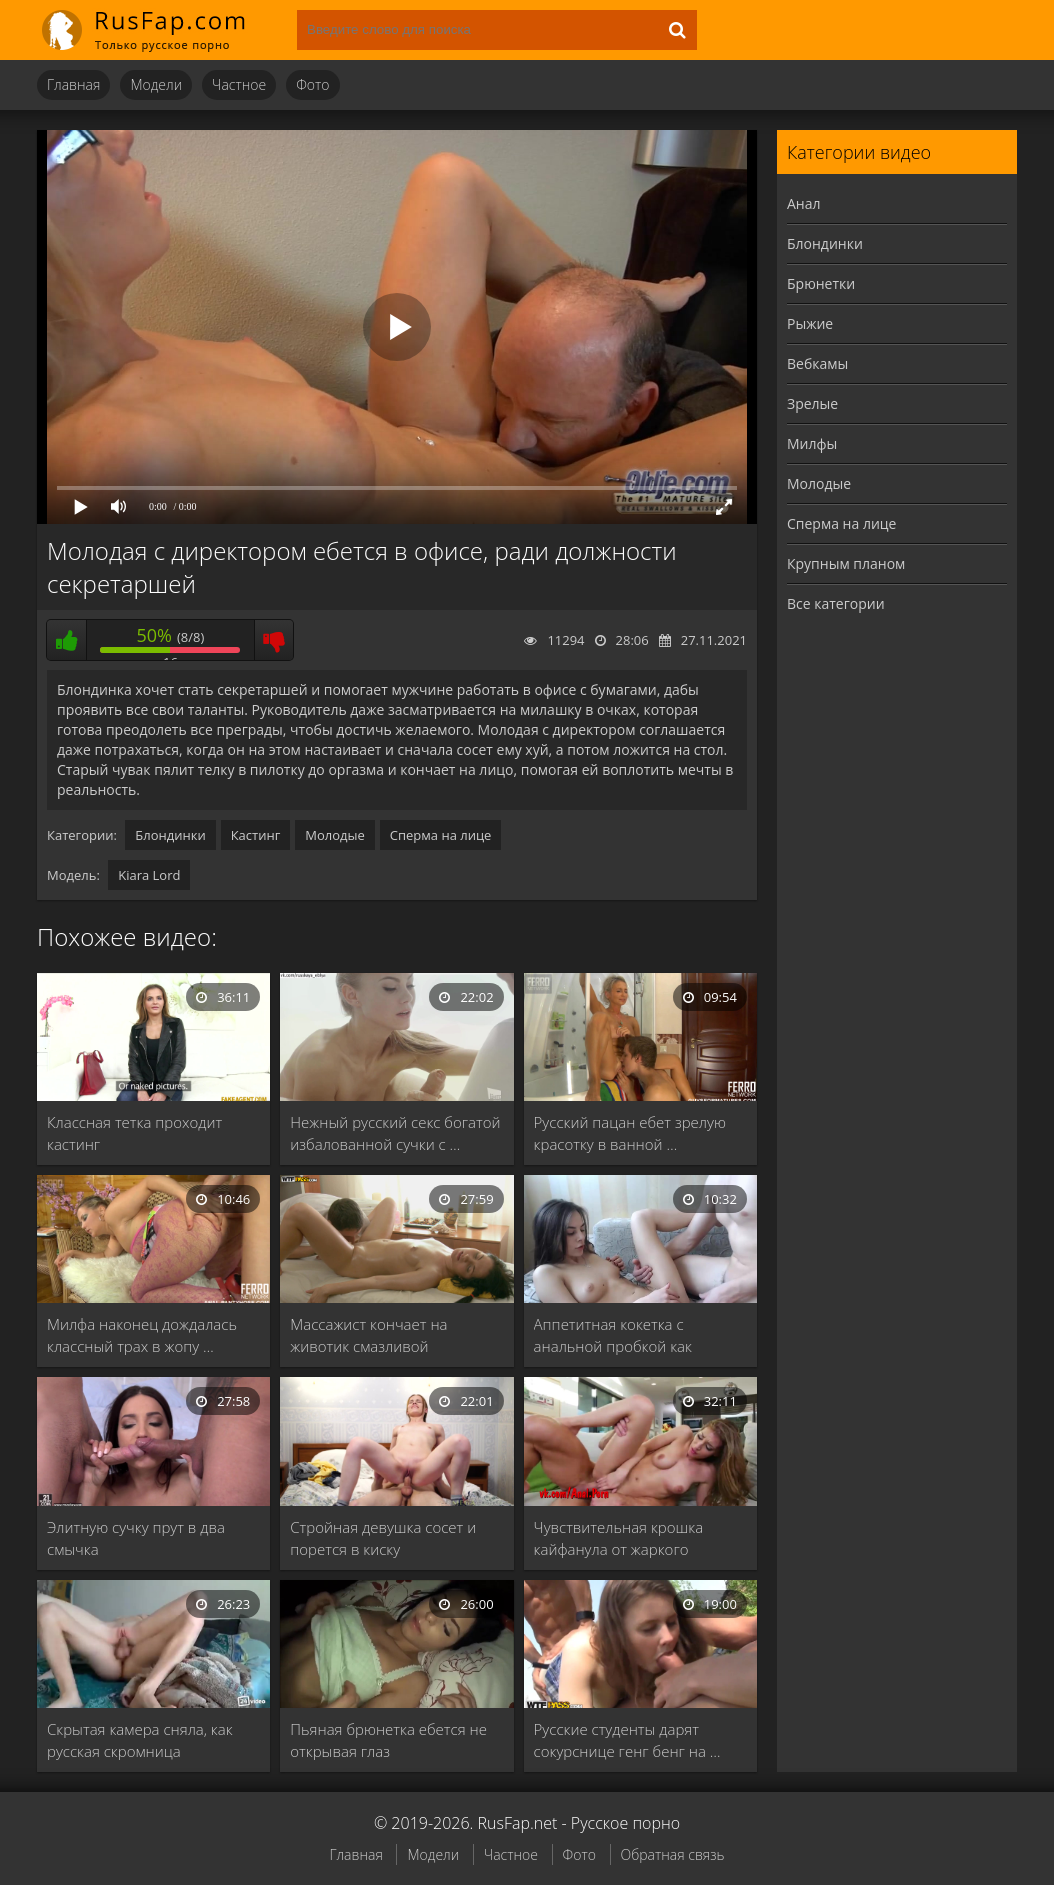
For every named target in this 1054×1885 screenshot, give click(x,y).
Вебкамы (817, 363)
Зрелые (812, 403)
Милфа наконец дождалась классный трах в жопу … (142, 1335)
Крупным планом (846, 563)
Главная (73, 84)
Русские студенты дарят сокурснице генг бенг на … (627, 1740)
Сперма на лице (441, 835)
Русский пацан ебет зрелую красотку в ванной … (630, 1133)
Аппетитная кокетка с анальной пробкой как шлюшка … (613, 1335)
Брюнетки (821, 283)
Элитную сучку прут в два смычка (136, 1538)
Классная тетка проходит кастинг (134, 1133)
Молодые (335, 835)
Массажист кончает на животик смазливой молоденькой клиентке (371, 1335)
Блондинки (170, 835)
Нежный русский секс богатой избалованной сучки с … (395, 1133)
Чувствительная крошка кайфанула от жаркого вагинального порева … (619, 1538)
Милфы (812, 443)
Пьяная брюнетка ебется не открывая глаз (388, 1740)
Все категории (836, 603)
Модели (156, 84)
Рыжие (810, 323)
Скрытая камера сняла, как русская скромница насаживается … (140, 1740)
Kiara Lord (149, 875)
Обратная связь (673, 1854)
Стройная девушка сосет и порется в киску (383, 1538)
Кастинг (256, 835)
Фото (312, 84)
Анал (804, 203)
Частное (239, 84)
